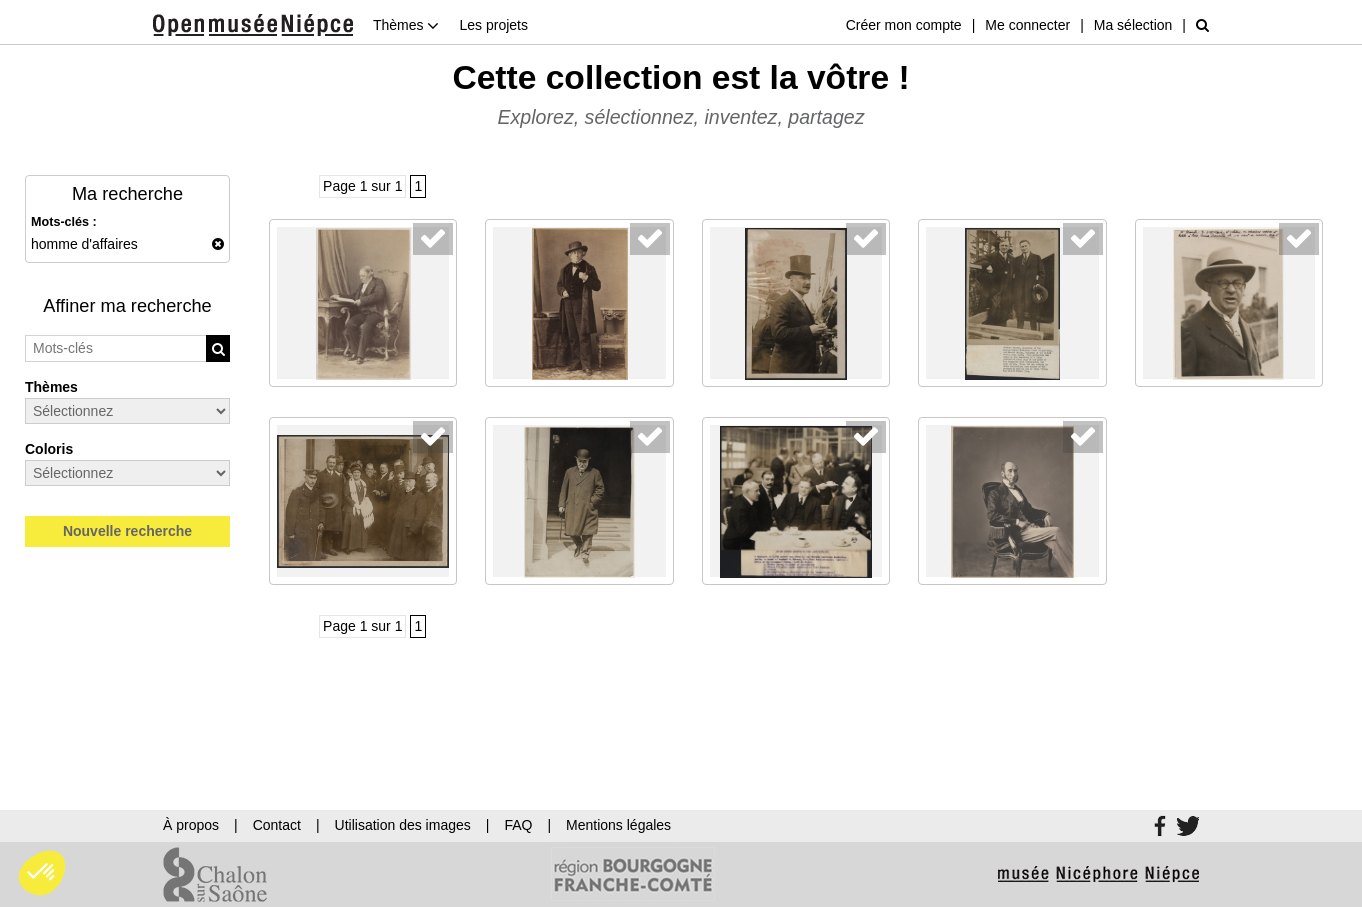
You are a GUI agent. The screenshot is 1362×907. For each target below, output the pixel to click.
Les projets (493, 25)
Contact (277, 825)
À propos (191, 825)
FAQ (518, 825)
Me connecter (1027, 25)
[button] (42, 873)
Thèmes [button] (406, 25)
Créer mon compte (904, 25)
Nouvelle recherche (127, 531)
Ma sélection (1133, 25)
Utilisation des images (403, 825)
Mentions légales (618, 825)
